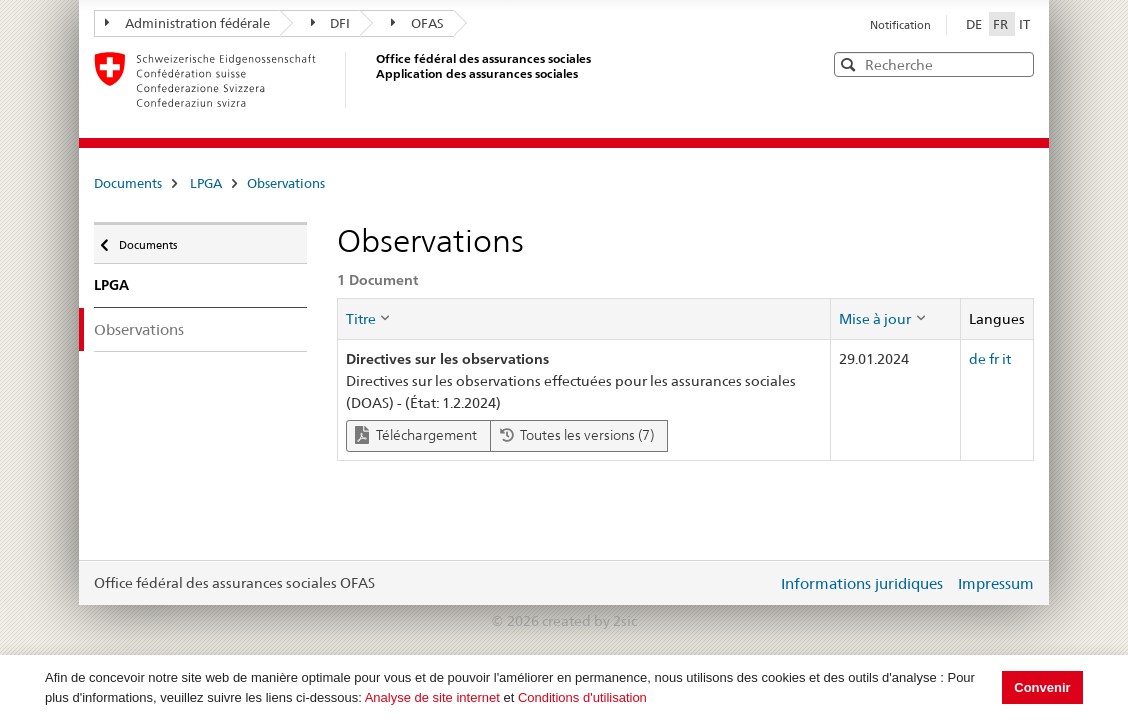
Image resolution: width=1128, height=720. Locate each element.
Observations (286, 183)
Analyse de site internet (432, 697)
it (1006, 359)
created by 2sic (589, 621)
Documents (128, 183)
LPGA (206, 183)
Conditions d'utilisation (582, 697)
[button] (1017, 63)
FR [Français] (1002, 24)
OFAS (417, 23)
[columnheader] (584, 319)
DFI (331, 23)
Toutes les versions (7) (577, 435)
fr (994, 359)
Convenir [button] (1042, 687)
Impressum (996, 583)
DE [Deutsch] (975, 24)
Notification (900, 25)
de (977, 359)
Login (758, 583)
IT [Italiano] (1024, 24)
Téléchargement (416, 435)
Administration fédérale (187, 23)
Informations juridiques (862, 583)
